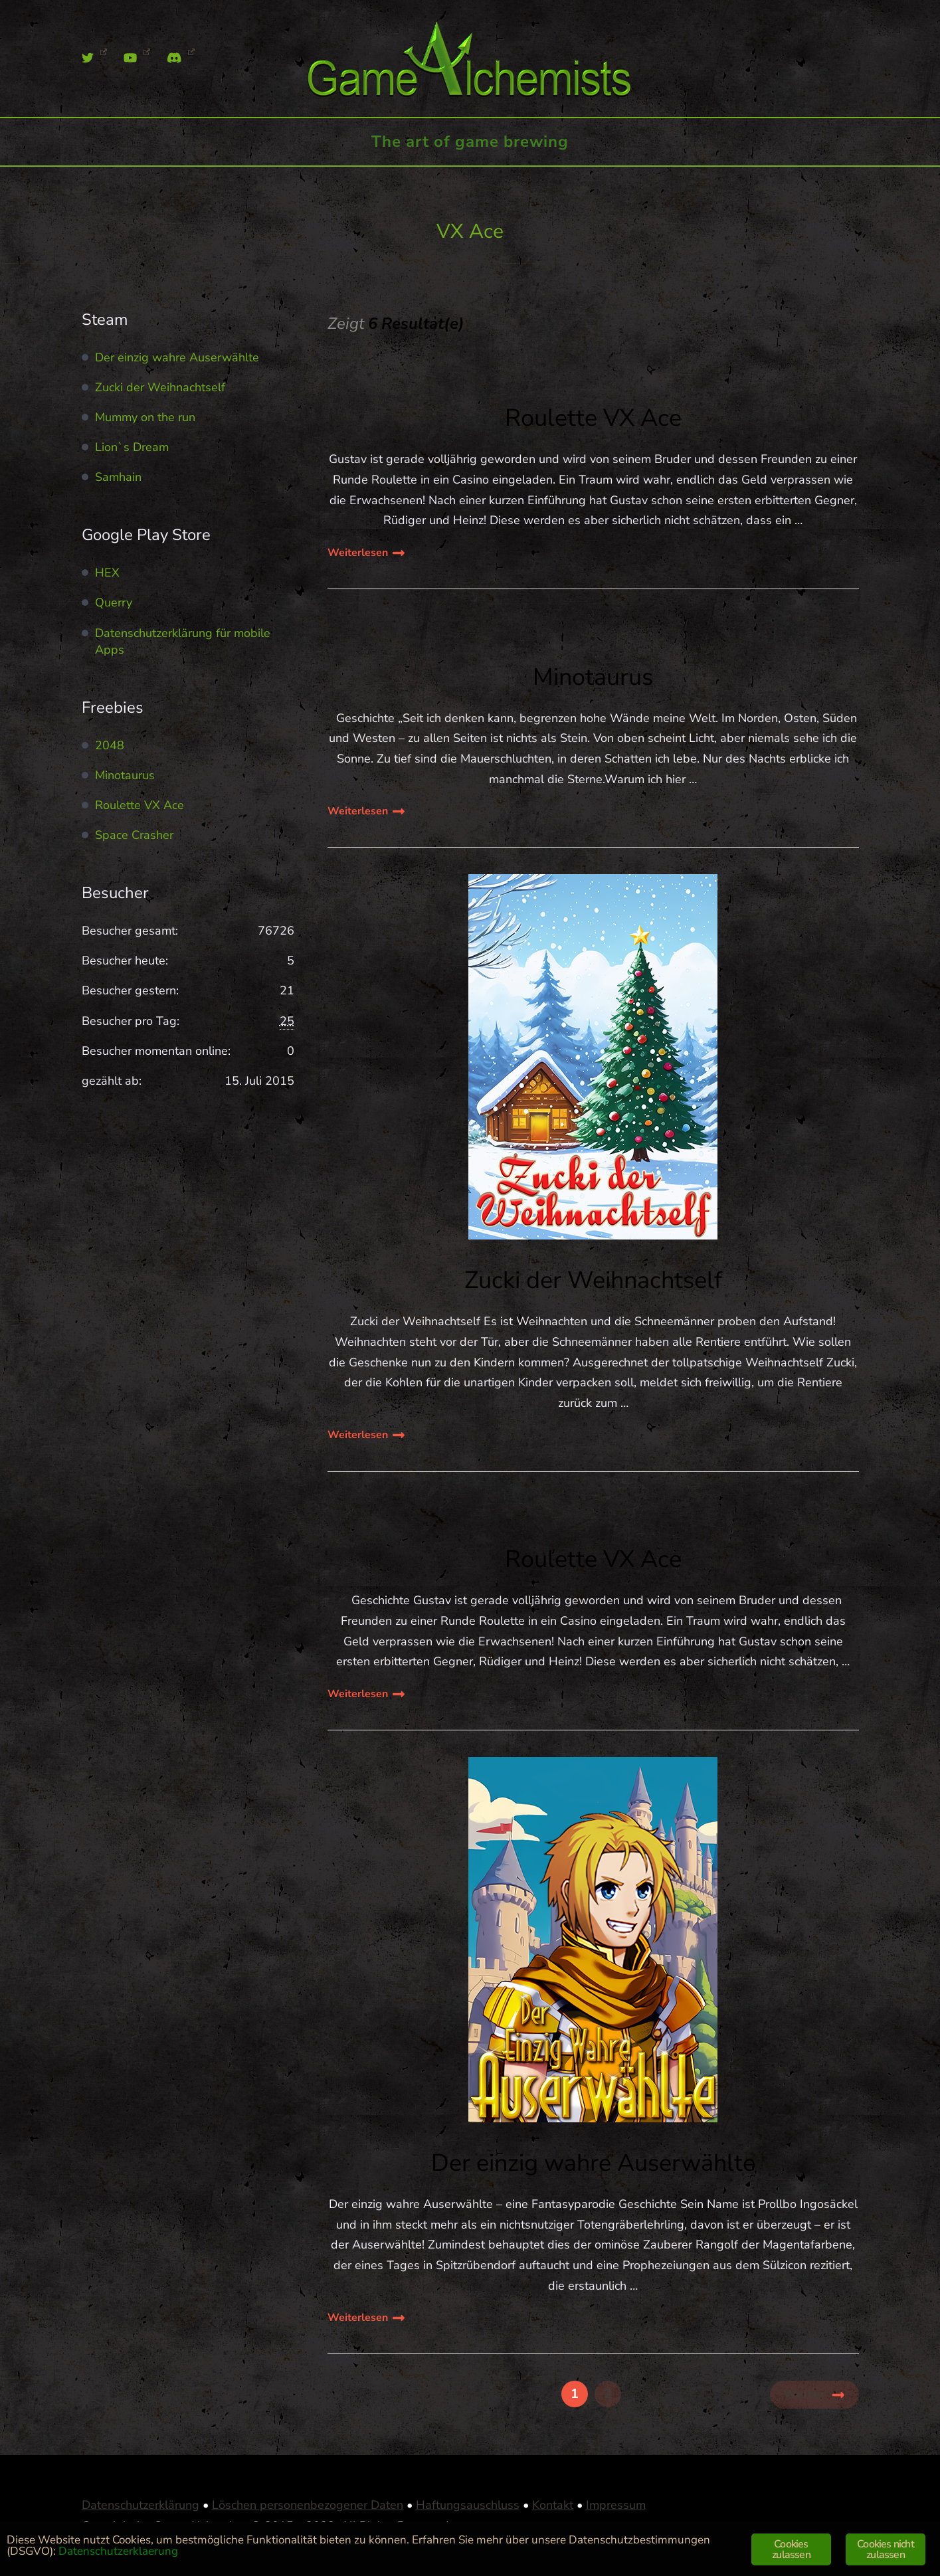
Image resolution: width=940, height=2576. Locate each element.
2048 (109, 745)
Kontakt (552, 2505)
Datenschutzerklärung (140, 2505)
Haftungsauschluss (467, 2505)
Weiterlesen (358, 552)
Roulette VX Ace (593, 418)
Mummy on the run (145, 417)
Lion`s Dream (132, 447)
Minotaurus (593, 677)
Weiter (804, 2394)
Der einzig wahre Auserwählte (593, 2163)
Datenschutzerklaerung (118, 2551)
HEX (107, 573)
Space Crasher (134, 835)
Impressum (616, 2505)
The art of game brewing (470, 141)
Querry (113, 602)
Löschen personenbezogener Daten (307, 2505)
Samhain (118, 477)
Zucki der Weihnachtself (593, 1280)
